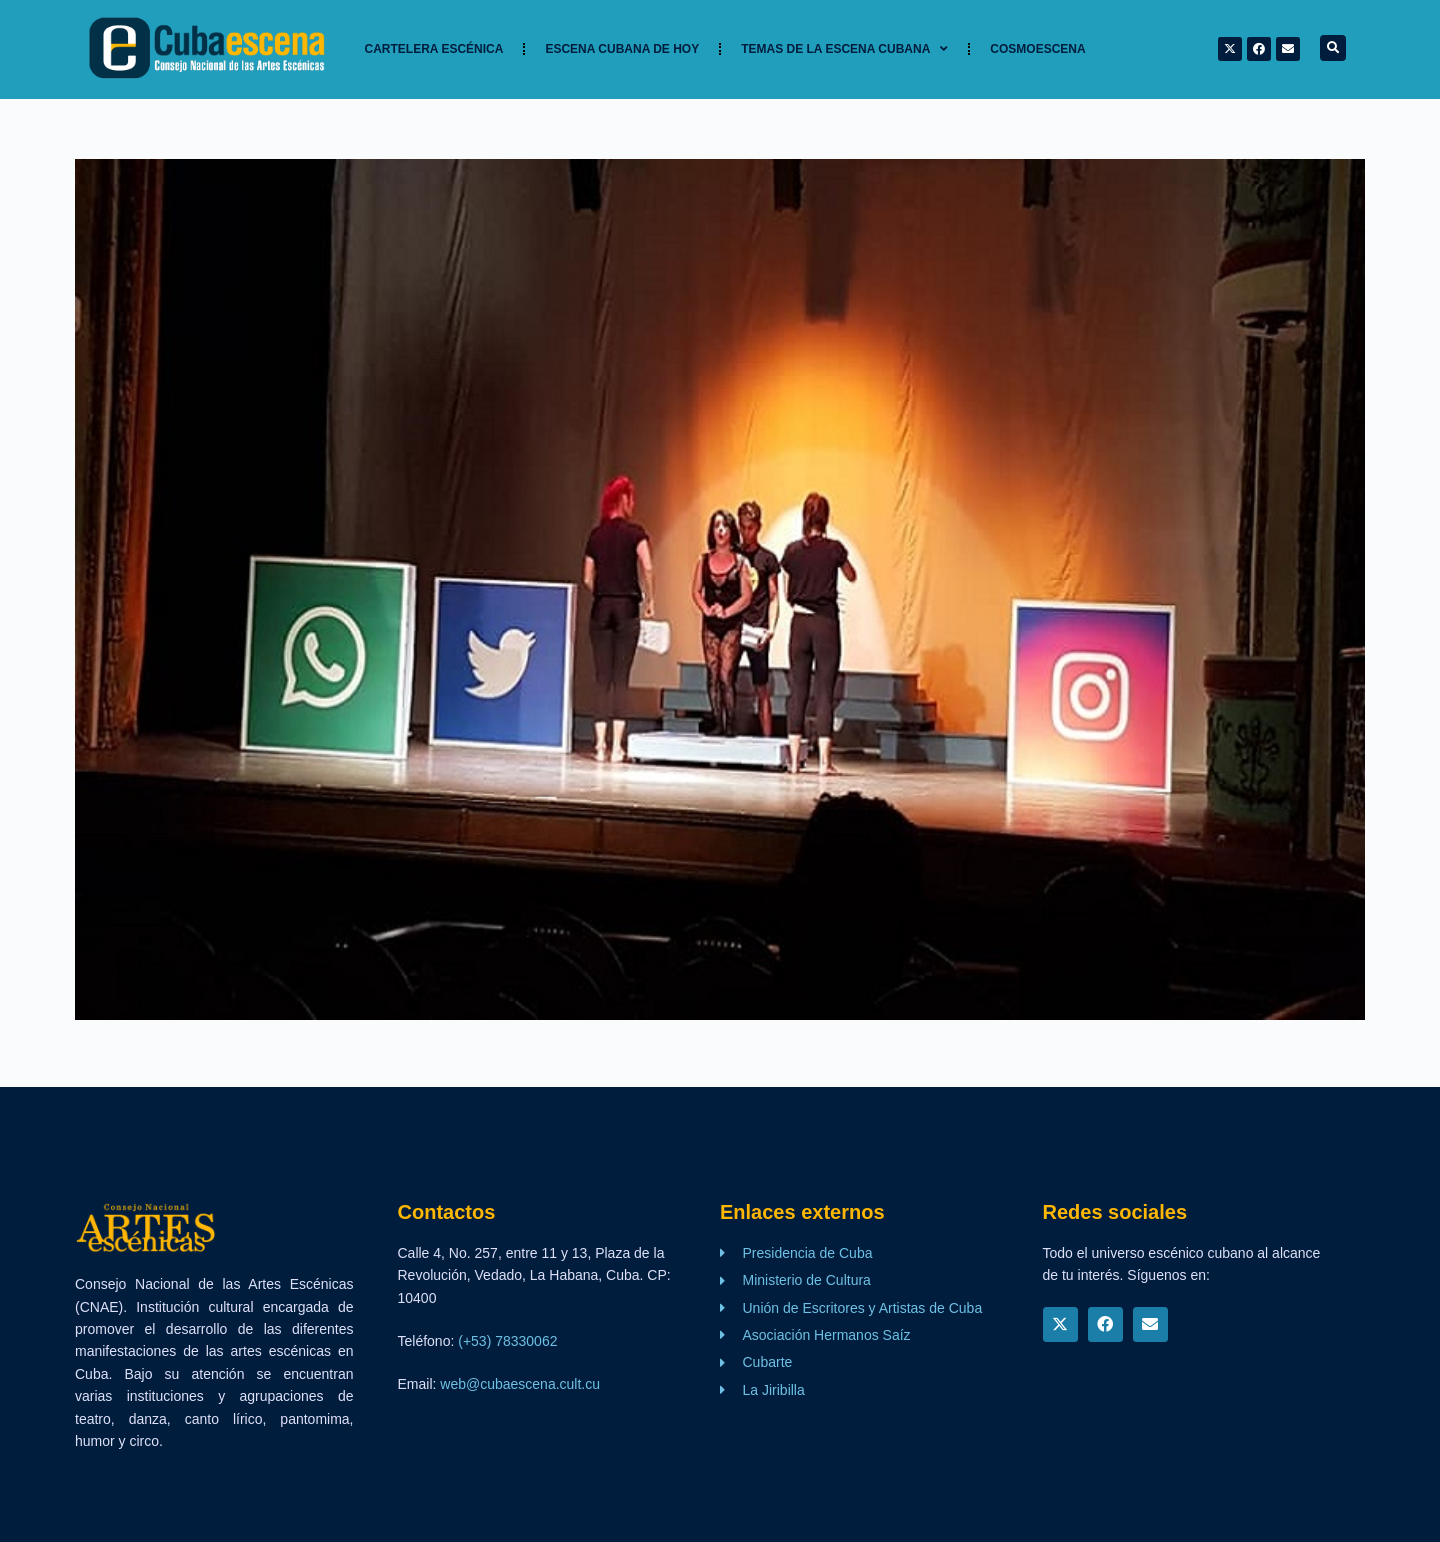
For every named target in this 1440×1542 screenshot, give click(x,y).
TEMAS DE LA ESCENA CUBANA (844, 49)
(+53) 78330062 (507, 1341)
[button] (1333, 48)
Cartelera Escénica (434, 49)
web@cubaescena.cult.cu (520, 1384)
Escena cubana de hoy (622, 49)
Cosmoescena (1037, 49)
